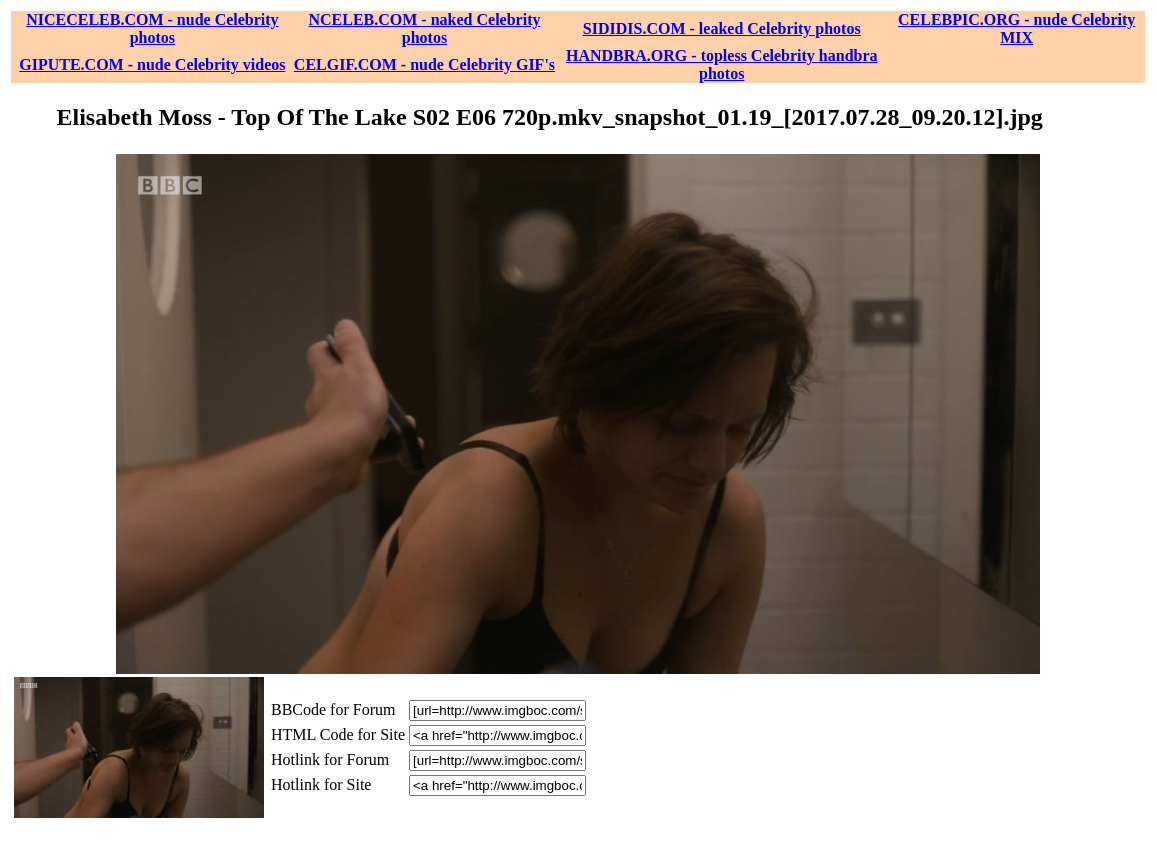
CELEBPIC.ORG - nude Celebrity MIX (1016, 28)
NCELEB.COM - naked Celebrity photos (424, 28)
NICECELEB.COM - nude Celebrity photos (152, 28)
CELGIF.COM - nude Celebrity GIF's (424, 64)
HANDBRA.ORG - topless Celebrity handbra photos (722, 64)
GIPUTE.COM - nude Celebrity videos (152, 64)
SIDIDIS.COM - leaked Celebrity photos (722, 28)
